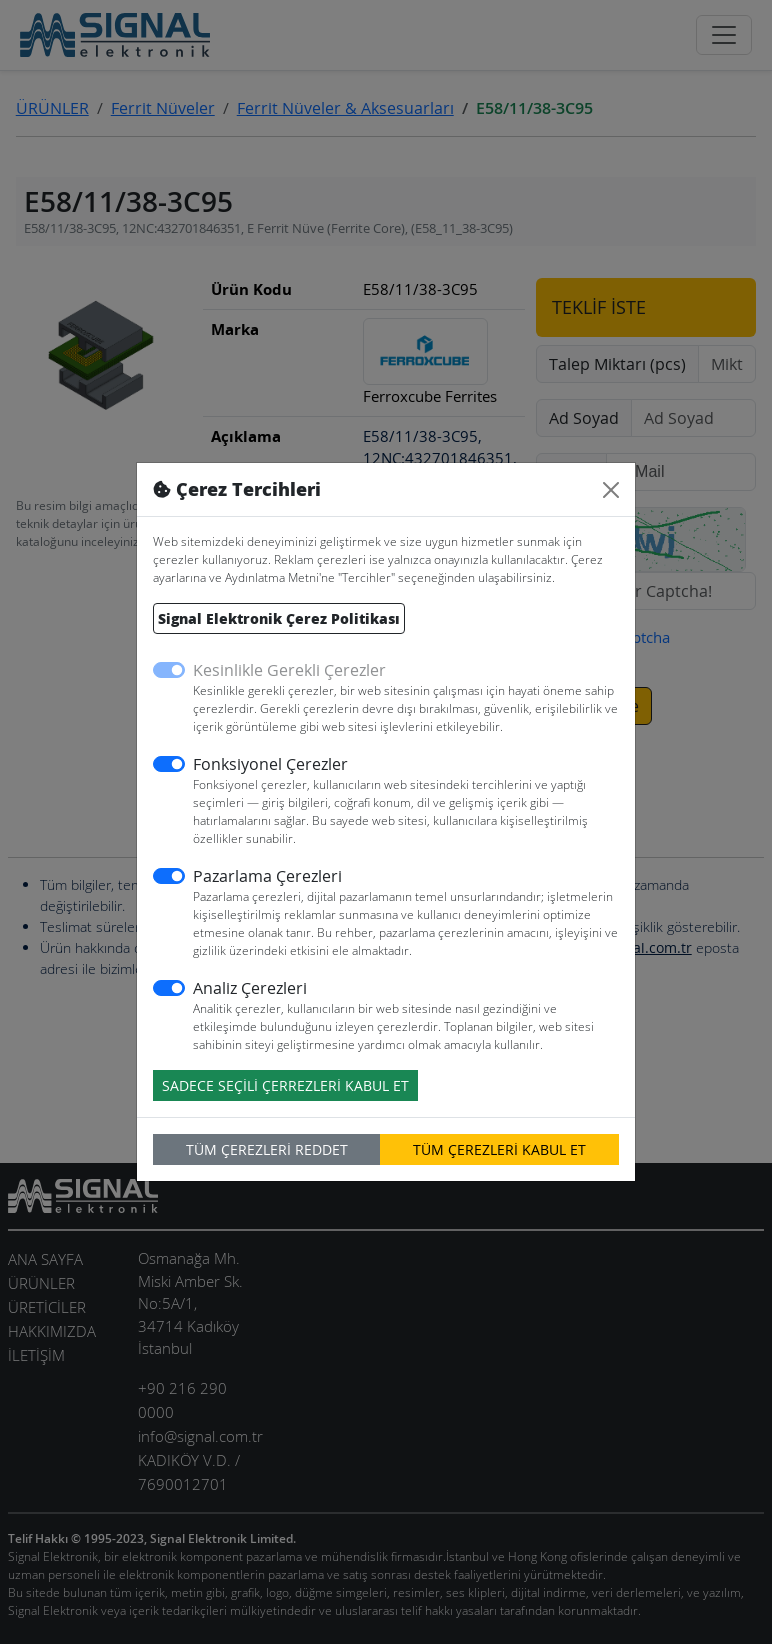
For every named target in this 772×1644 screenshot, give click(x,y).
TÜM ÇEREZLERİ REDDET (267, 1149)
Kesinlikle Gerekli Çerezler (289, 670)
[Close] (611, 490)
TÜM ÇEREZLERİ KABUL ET (499, 1149)
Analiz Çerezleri (250, 988)
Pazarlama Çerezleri (267, 876)
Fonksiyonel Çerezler (270, 764)
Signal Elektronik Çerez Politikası (279, 618)
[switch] (169, 764)
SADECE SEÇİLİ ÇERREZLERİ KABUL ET (285, 1085)
